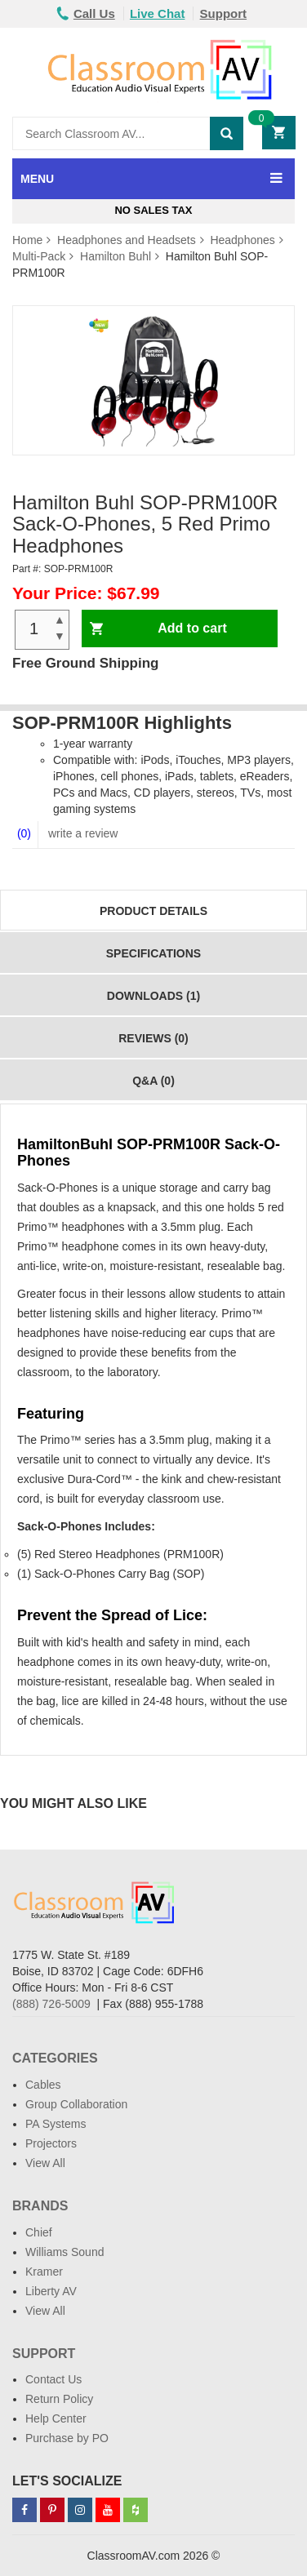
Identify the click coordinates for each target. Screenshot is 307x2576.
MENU (37, 178)
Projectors (51, 2143)
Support (223, 13)
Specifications (153, 953)
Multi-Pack (38, 256)
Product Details (153, 910)
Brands (40, 2206)
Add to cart (192, 628)
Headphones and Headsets (126, 239)
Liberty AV (51, 2291)
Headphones (242, 239)
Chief (38, 2232)
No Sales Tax (153, 210)
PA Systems (55, 2123)
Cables (43, 2084)
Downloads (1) (153, 995)
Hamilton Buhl (115, 256)
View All (45, 2163)
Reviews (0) (153, 1038)
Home (27, 239)
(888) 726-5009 (51, 2003)
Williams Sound (64, 2251)
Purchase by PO (67, 2438)
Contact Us (53, 2379)
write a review (81, 833)
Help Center (56, 2418)
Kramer (44, 2271)
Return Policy (59, 2398)
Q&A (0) (153, 1080)
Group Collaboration (76, 2104)
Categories (55, 2058)
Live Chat (157, 13)
